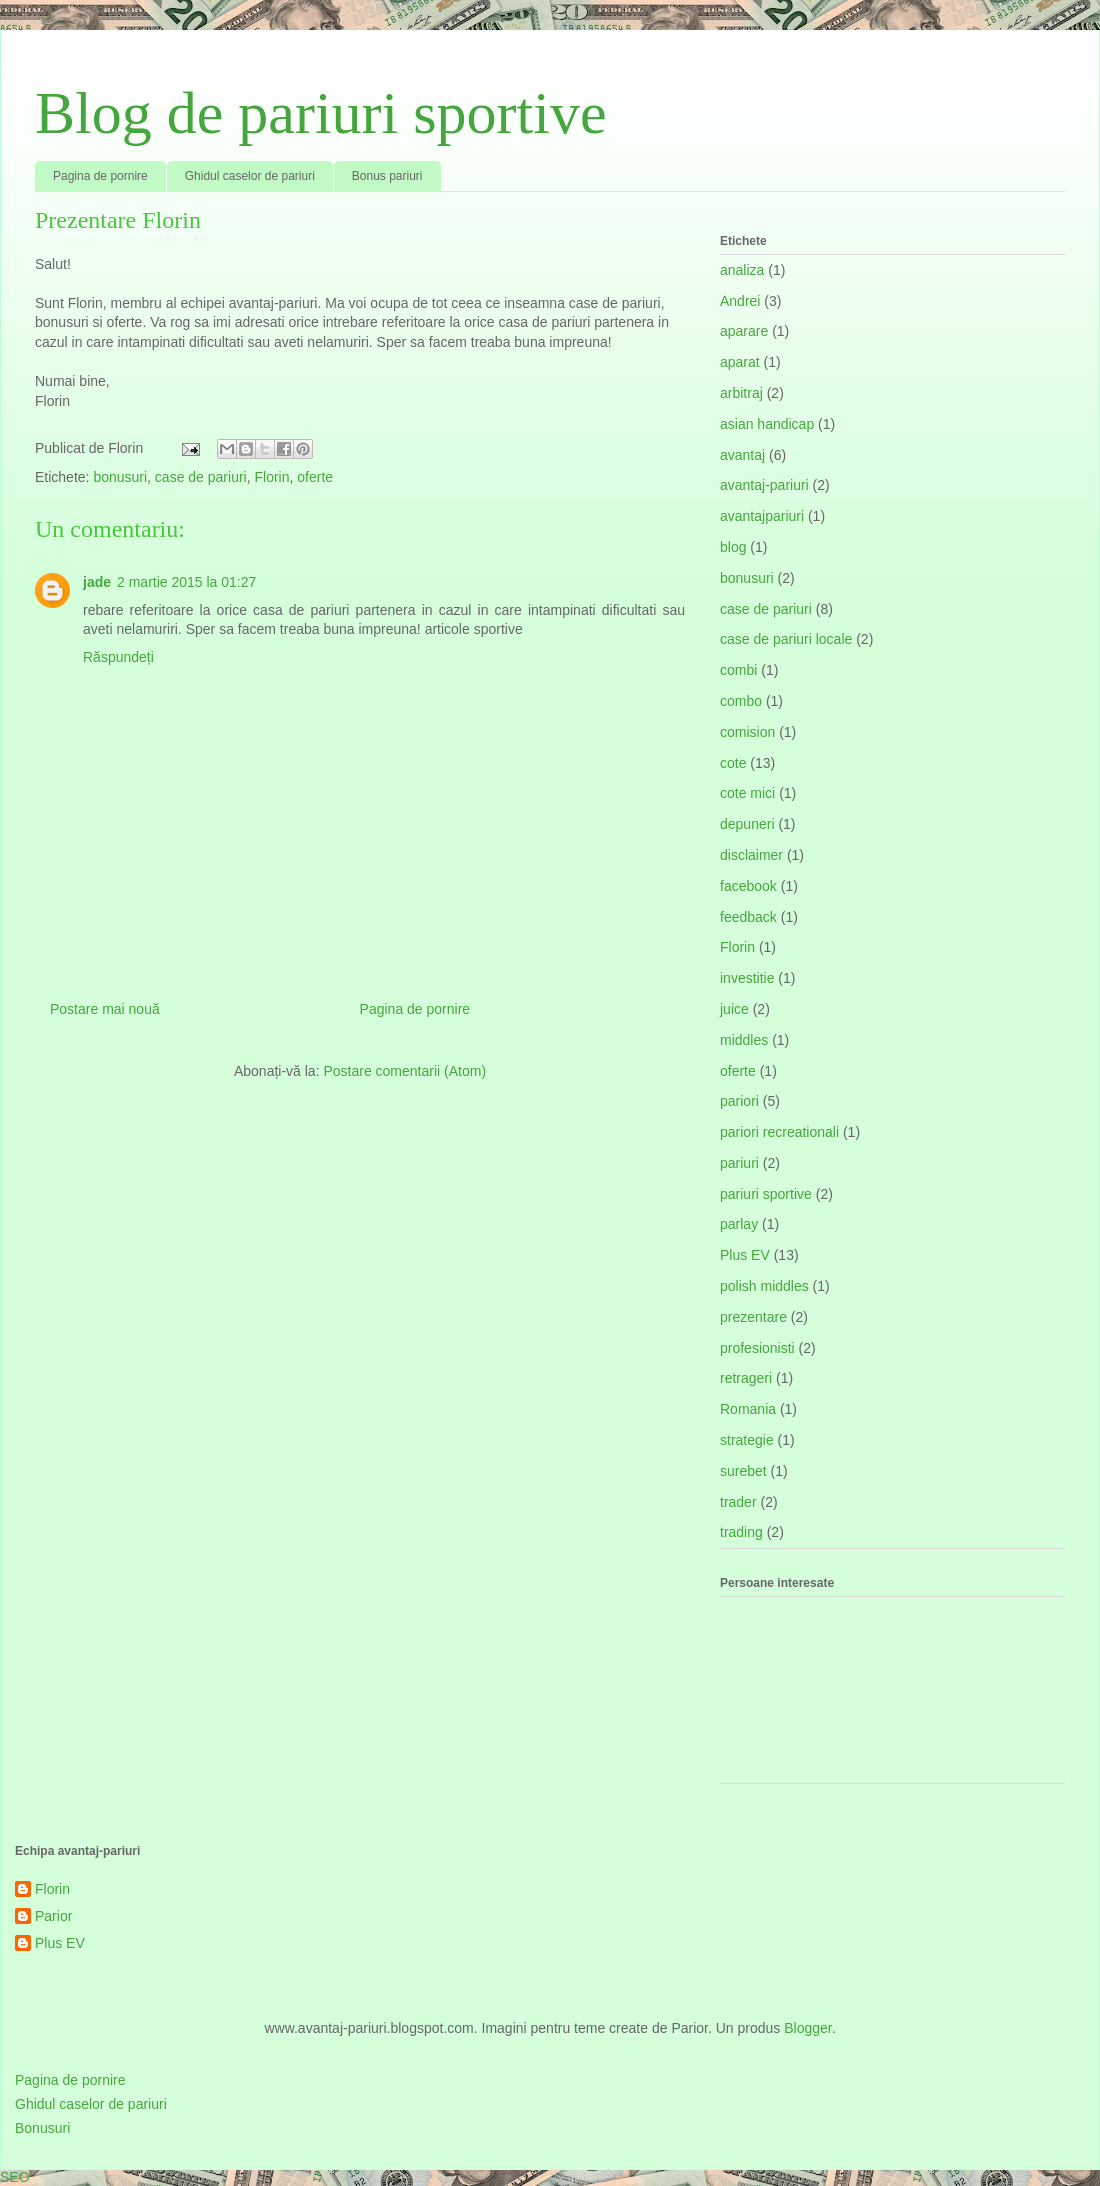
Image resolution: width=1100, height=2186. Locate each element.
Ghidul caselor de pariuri (250, 176)
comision (747, 732)
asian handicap (767, 424)
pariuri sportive (766, 1194)
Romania (748, 1409)
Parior (53, 1916)
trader (738, 1502)
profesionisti (757, 1348)
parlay (739, 1224)
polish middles (764, 1286)
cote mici (747, 793)
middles (744, 1040)
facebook (748, 886)
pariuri (739, 1163)
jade (97, 582)
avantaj (742, 455)
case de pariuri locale (786, 639)
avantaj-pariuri (764, 485)
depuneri (747, 824)
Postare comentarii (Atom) (404, 1071)
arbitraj (741, 393)
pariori (739, 1101)
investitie (747, 978)
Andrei (740, 301)
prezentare (753, 1317)
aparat (740, 362)
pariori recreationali (779, 1132)
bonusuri (120, 477)
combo (741, 701)
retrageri (746, 1378)
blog (733, 547)
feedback (748, 917)
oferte (315, 477)
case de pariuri (201, 477)
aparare (744, 331)
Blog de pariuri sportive (321, 113)
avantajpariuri (762, 516)
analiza (742, 270)
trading (741, 1532)
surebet (743, 1471)
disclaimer (751, 855)
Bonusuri (42, 2128)
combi (738, 670)
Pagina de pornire (100, 176)
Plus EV (745, 1255)
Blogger (807, 2028)
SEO (15, 2177)
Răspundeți (118, 657)
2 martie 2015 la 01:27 (186, 582)
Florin (271, 477)
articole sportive (474, 629)
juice (734, 1009)
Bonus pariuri (387, 176)
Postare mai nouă (105, 1009)
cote (733, 763)
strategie (747, 1440)
